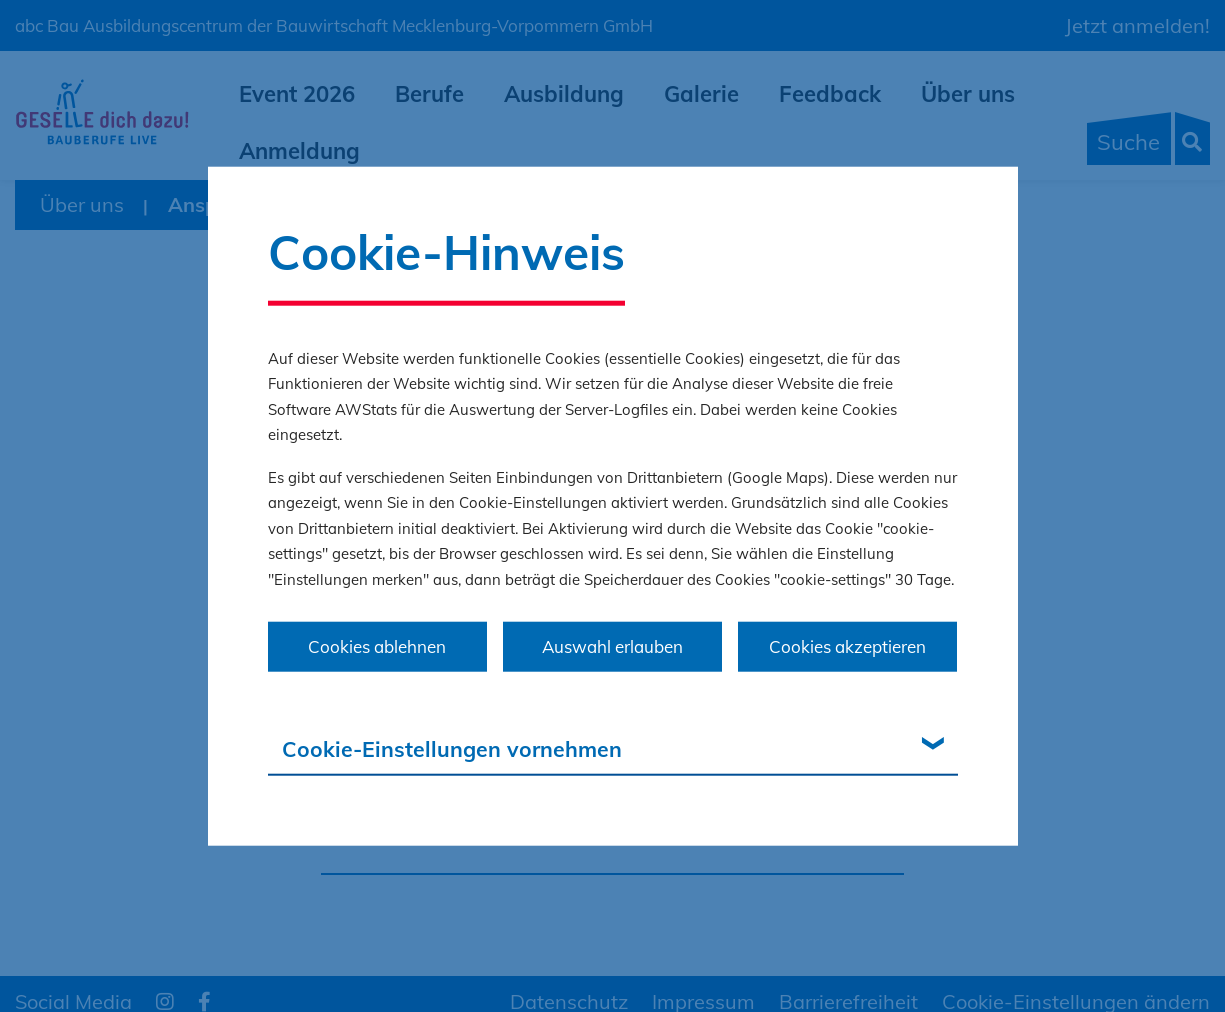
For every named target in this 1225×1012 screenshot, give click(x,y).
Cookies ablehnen (377, 646)
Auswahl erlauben (612, 646)
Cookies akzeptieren (847, 646)
